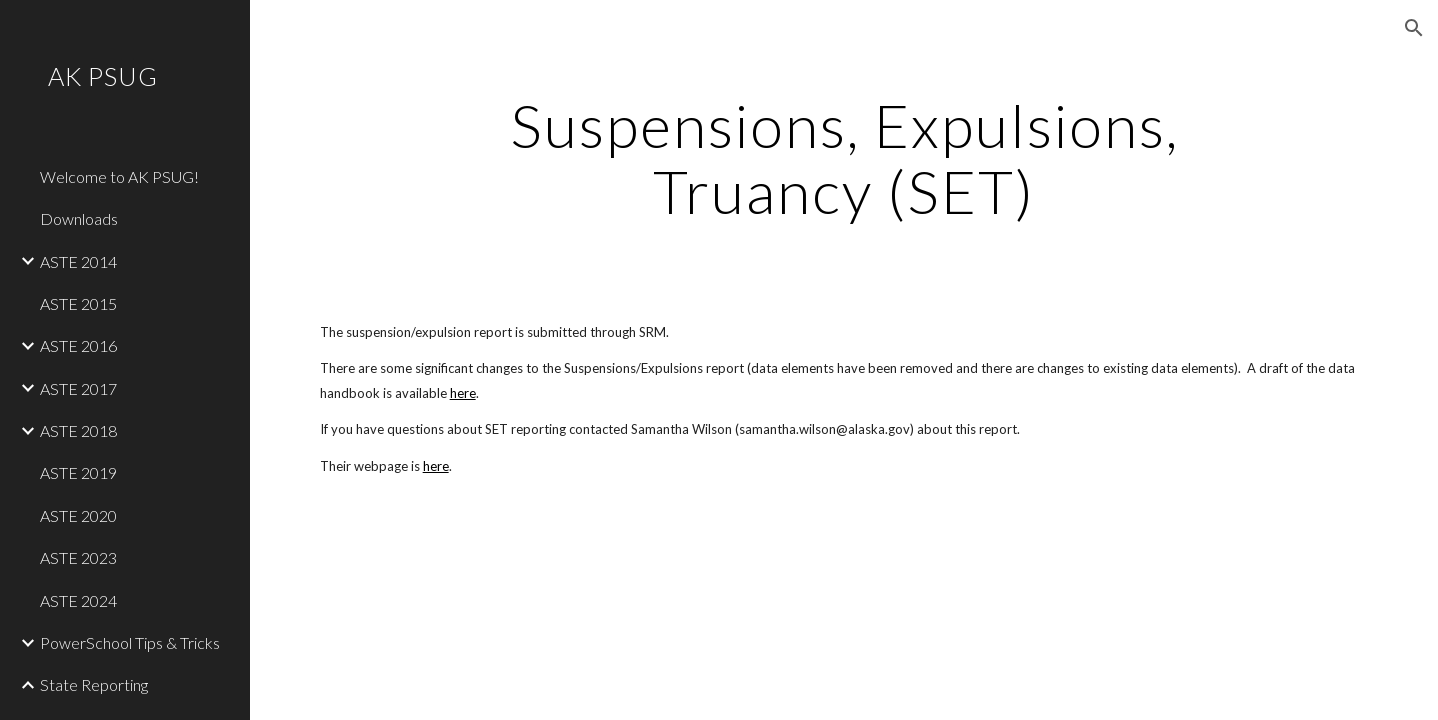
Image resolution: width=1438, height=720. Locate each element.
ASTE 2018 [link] (78, 430)
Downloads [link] (79, 218)
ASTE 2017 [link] (78, 388)
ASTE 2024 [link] (78, 600)
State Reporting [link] (94, 684)
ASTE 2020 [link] (78, 515)
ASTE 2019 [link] (78, 472)
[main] (844, 158)
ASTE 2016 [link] (78, 345)
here (463, 393)
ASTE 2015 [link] (78, 303)
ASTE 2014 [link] (78, 261)
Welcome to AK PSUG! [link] (119, 176)
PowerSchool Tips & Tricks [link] (130, 642)
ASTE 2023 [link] (78, 557)
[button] (1414, 28)
